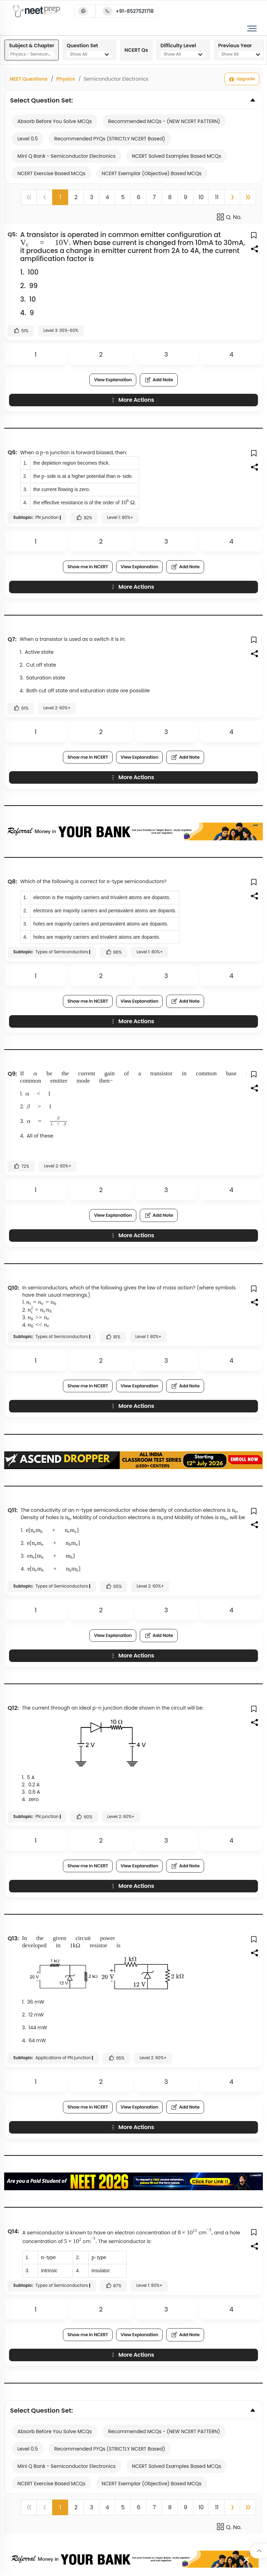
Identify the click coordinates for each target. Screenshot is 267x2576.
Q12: (13, 1708)
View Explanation (113, 379)
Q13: (13, 1938)
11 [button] (216, 197)
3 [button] (91, 197)
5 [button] (122, 197)
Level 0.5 (27, 138)
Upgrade (242, 79)
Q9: (12, 1074)
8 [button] (169, 197)
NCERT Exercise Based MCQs (51, 173)
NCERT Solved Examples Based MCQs (176, 156)
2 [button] (76, 197)
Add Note (158, 379)
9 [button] (185, 197)
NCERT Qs (136, 50)
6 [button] (138, 197)
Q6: (12, 452)
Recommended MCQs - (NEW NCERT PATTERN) (164, 121)
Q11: (12, 1510)
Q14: (13, 2231)
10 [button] (201, 197)
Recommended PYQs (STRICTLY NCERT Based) (109, 138)
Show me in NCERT (87, 566)
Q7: (12, 639)
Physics (65, 78)
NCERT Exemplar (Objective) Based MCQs (152, 173)
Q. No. (229, 217)
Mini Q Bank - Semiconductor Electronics (66, 156)
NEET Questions (28, 78)
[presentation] (45, 243)
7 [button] (154, 197)
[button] (232, 197)
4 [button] (107, 197)
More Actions (132, 400)
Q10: (13, 1288)
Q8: (12, 882)
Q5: (12, 234)
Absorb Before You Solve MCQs (54, 121)
